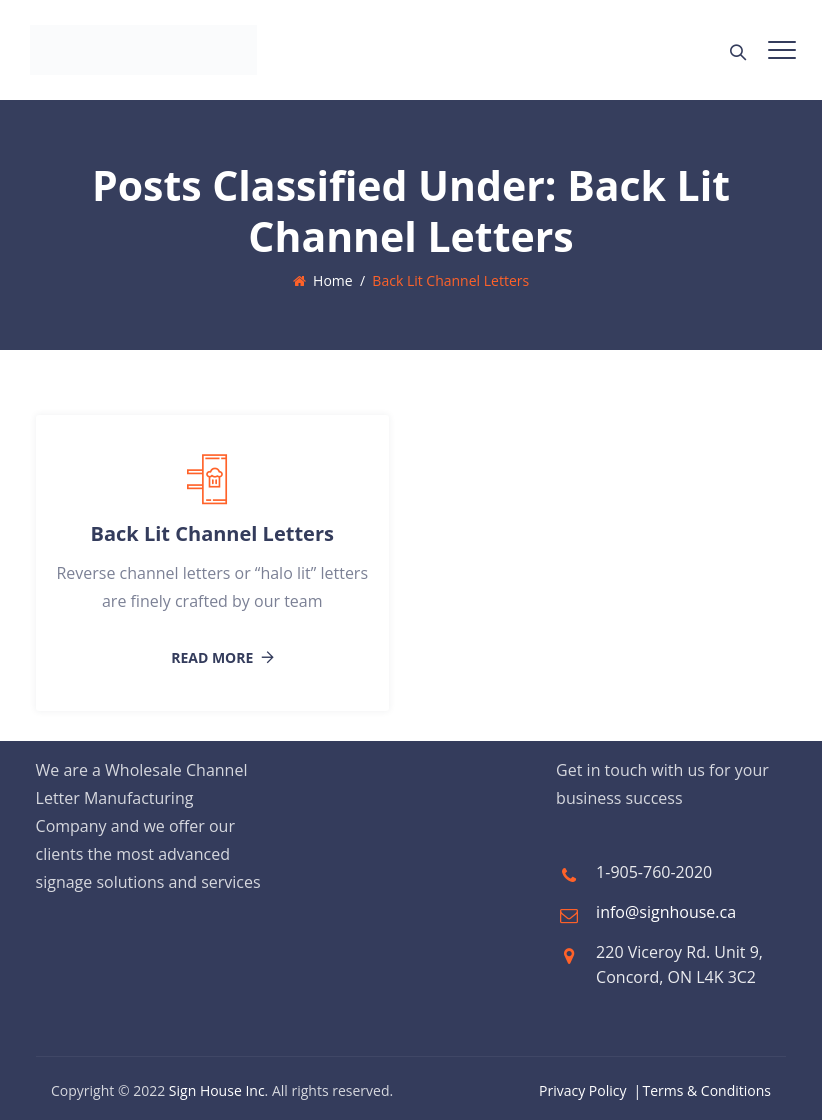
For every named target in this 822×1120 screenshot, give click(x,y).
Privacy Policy (582, 1090)
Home (323, 280)
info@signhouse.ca (666, 912)
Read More (212, 658)
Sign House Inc (217, 1090)
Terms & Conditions (706, 1090)
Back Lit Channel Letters (212, 533)
